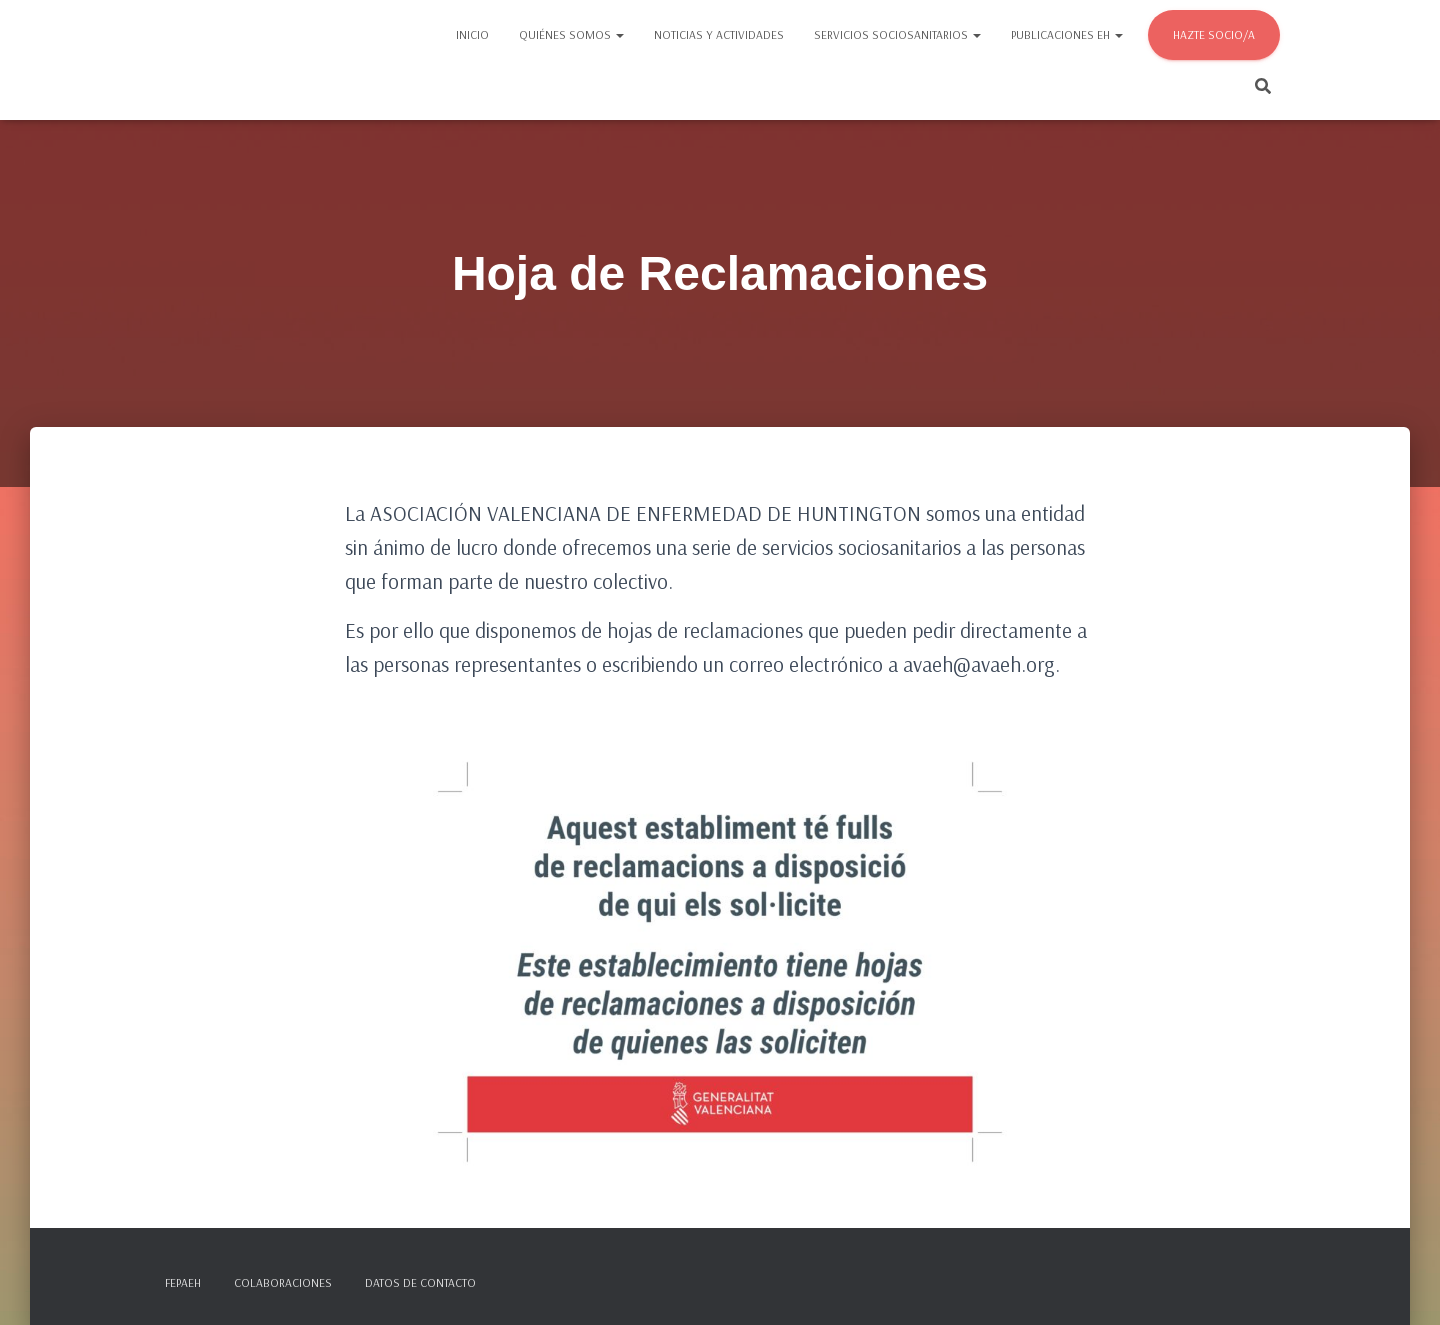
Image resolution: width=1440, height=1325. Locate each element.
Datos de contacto (420, 1282)
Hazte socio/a (1214, 34)
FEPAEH (183, 1282)
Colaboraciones (283, 1282)
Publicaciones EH (1067, 34)
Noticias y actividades (719, 34)
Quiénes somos (571, 34)
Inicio (472, 34)
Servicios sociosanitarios (897, 34)
